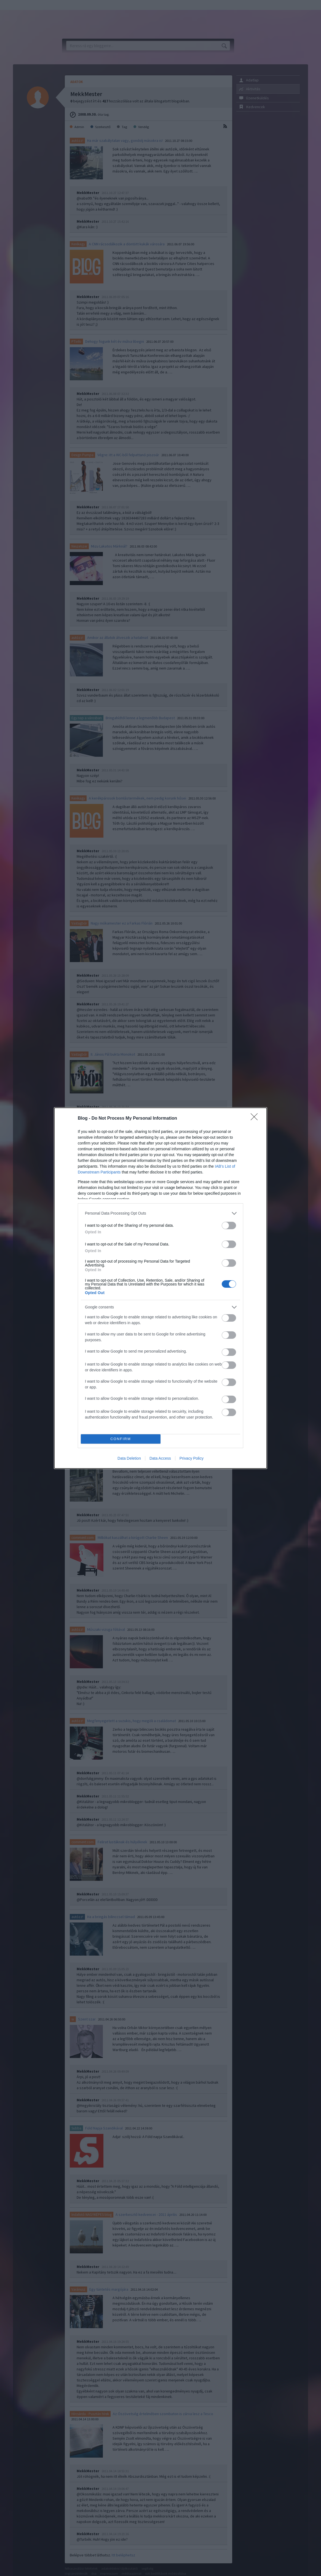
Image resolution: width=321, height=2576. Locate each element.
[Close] (256, 1118)
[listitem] (160, 1213)
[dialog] (160, 1288)
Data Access (160, 1458)
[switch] (229, 1225)
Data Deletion (129, 1458)
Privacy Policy (192, 1458)
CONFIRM (120, 1439)
